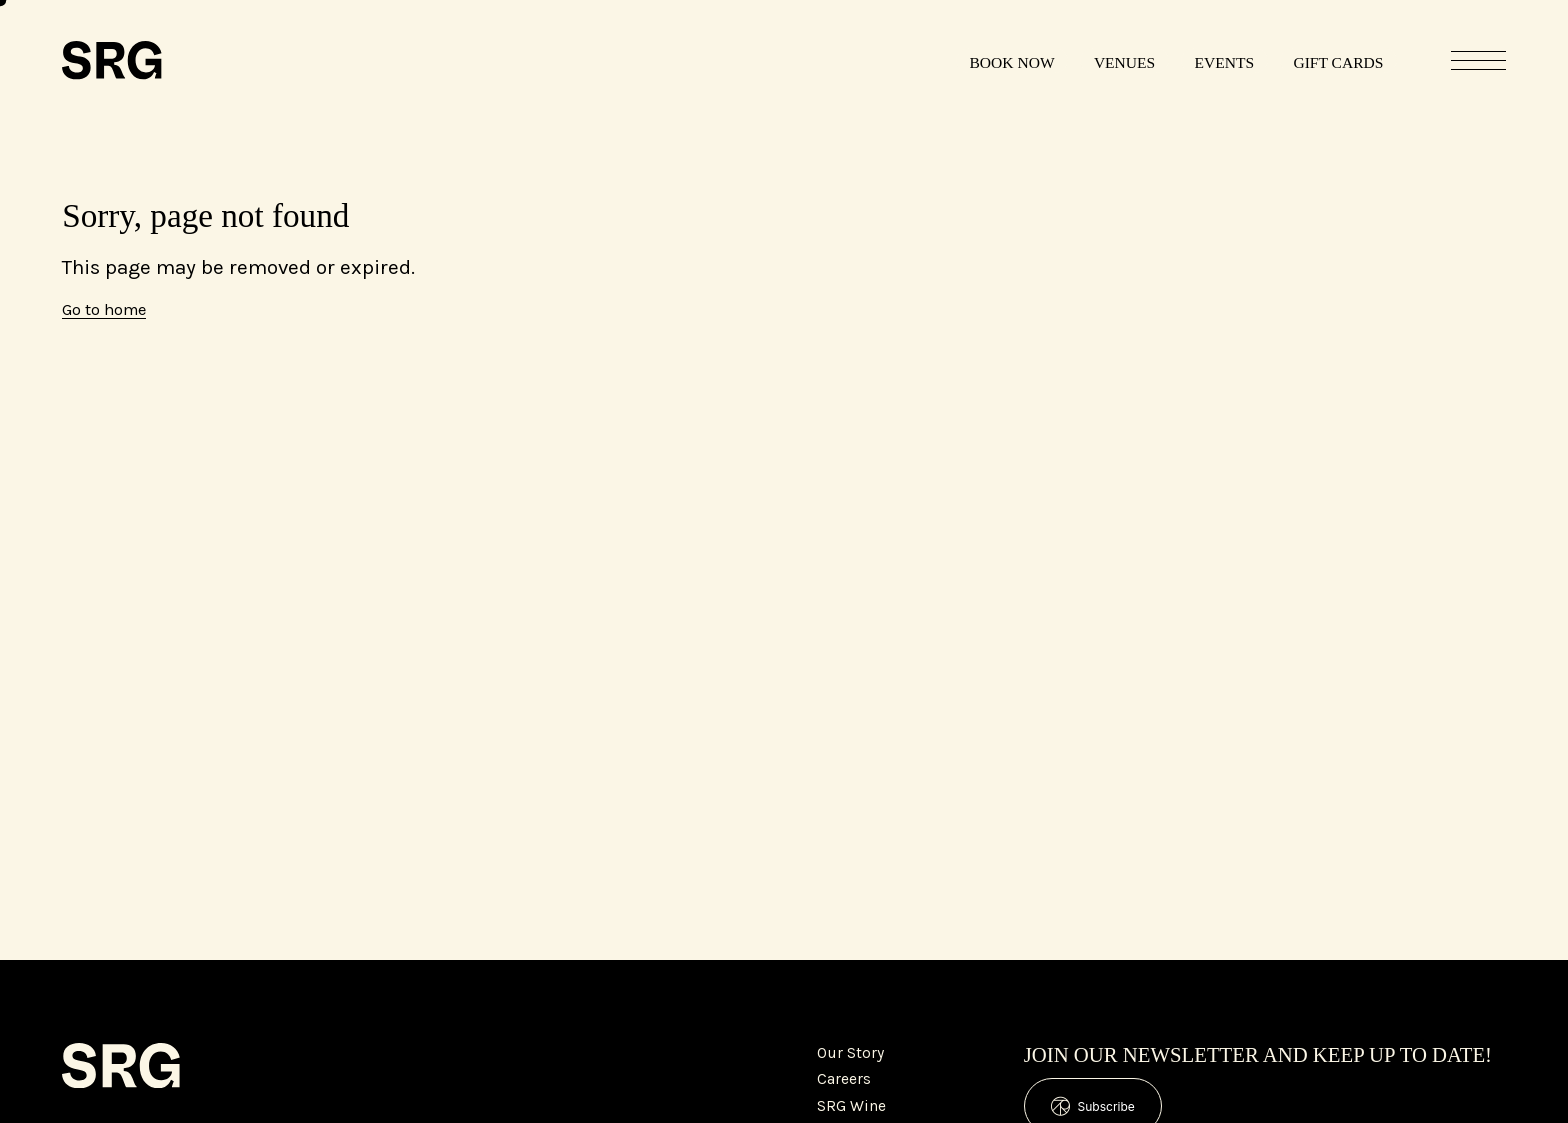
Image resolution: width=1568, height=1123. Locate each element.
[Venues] (1124, 60)
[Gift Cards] (1338, 60)
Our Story (850, 1053)
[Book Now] (1012, 60)
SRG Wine (851, 1106)
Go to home (104, 309)
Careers (844, 1079)
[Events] (1224, 60)
